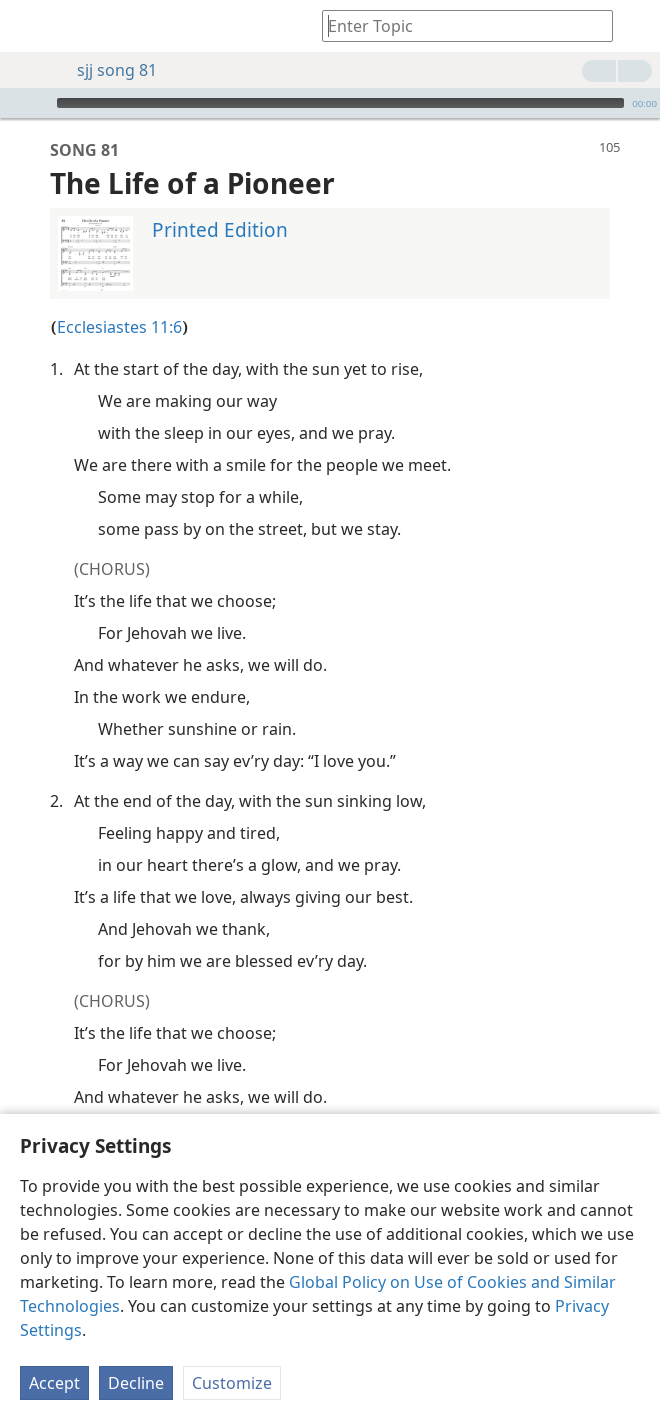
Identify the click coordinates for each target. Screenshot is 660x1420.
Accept (54, 1383)
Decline (136, 1383)
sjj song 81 (107, 70)
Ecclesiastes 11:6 (119, 297)
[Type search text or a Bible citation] (458, 25)
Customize (232, 1383)
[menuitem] (30, 26)
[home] (30, 26)
